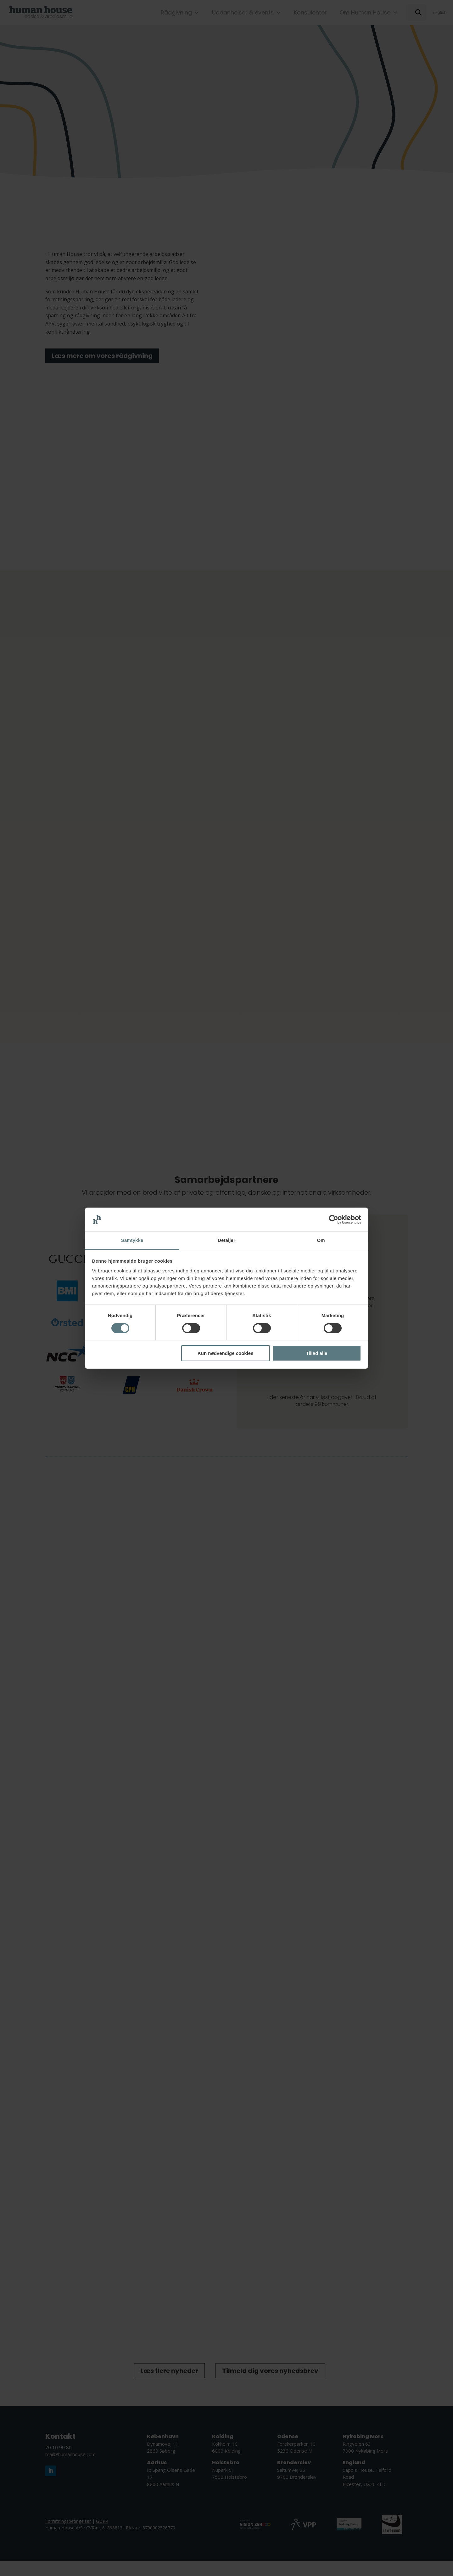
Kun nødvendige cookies (226, 1353)
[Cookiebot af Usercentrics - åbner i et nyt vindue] (333, 1219)
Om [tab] (321, 1240)
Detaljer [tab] (226, 1240)
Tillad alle (316, 1353)
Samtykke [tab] (132, 1240)
